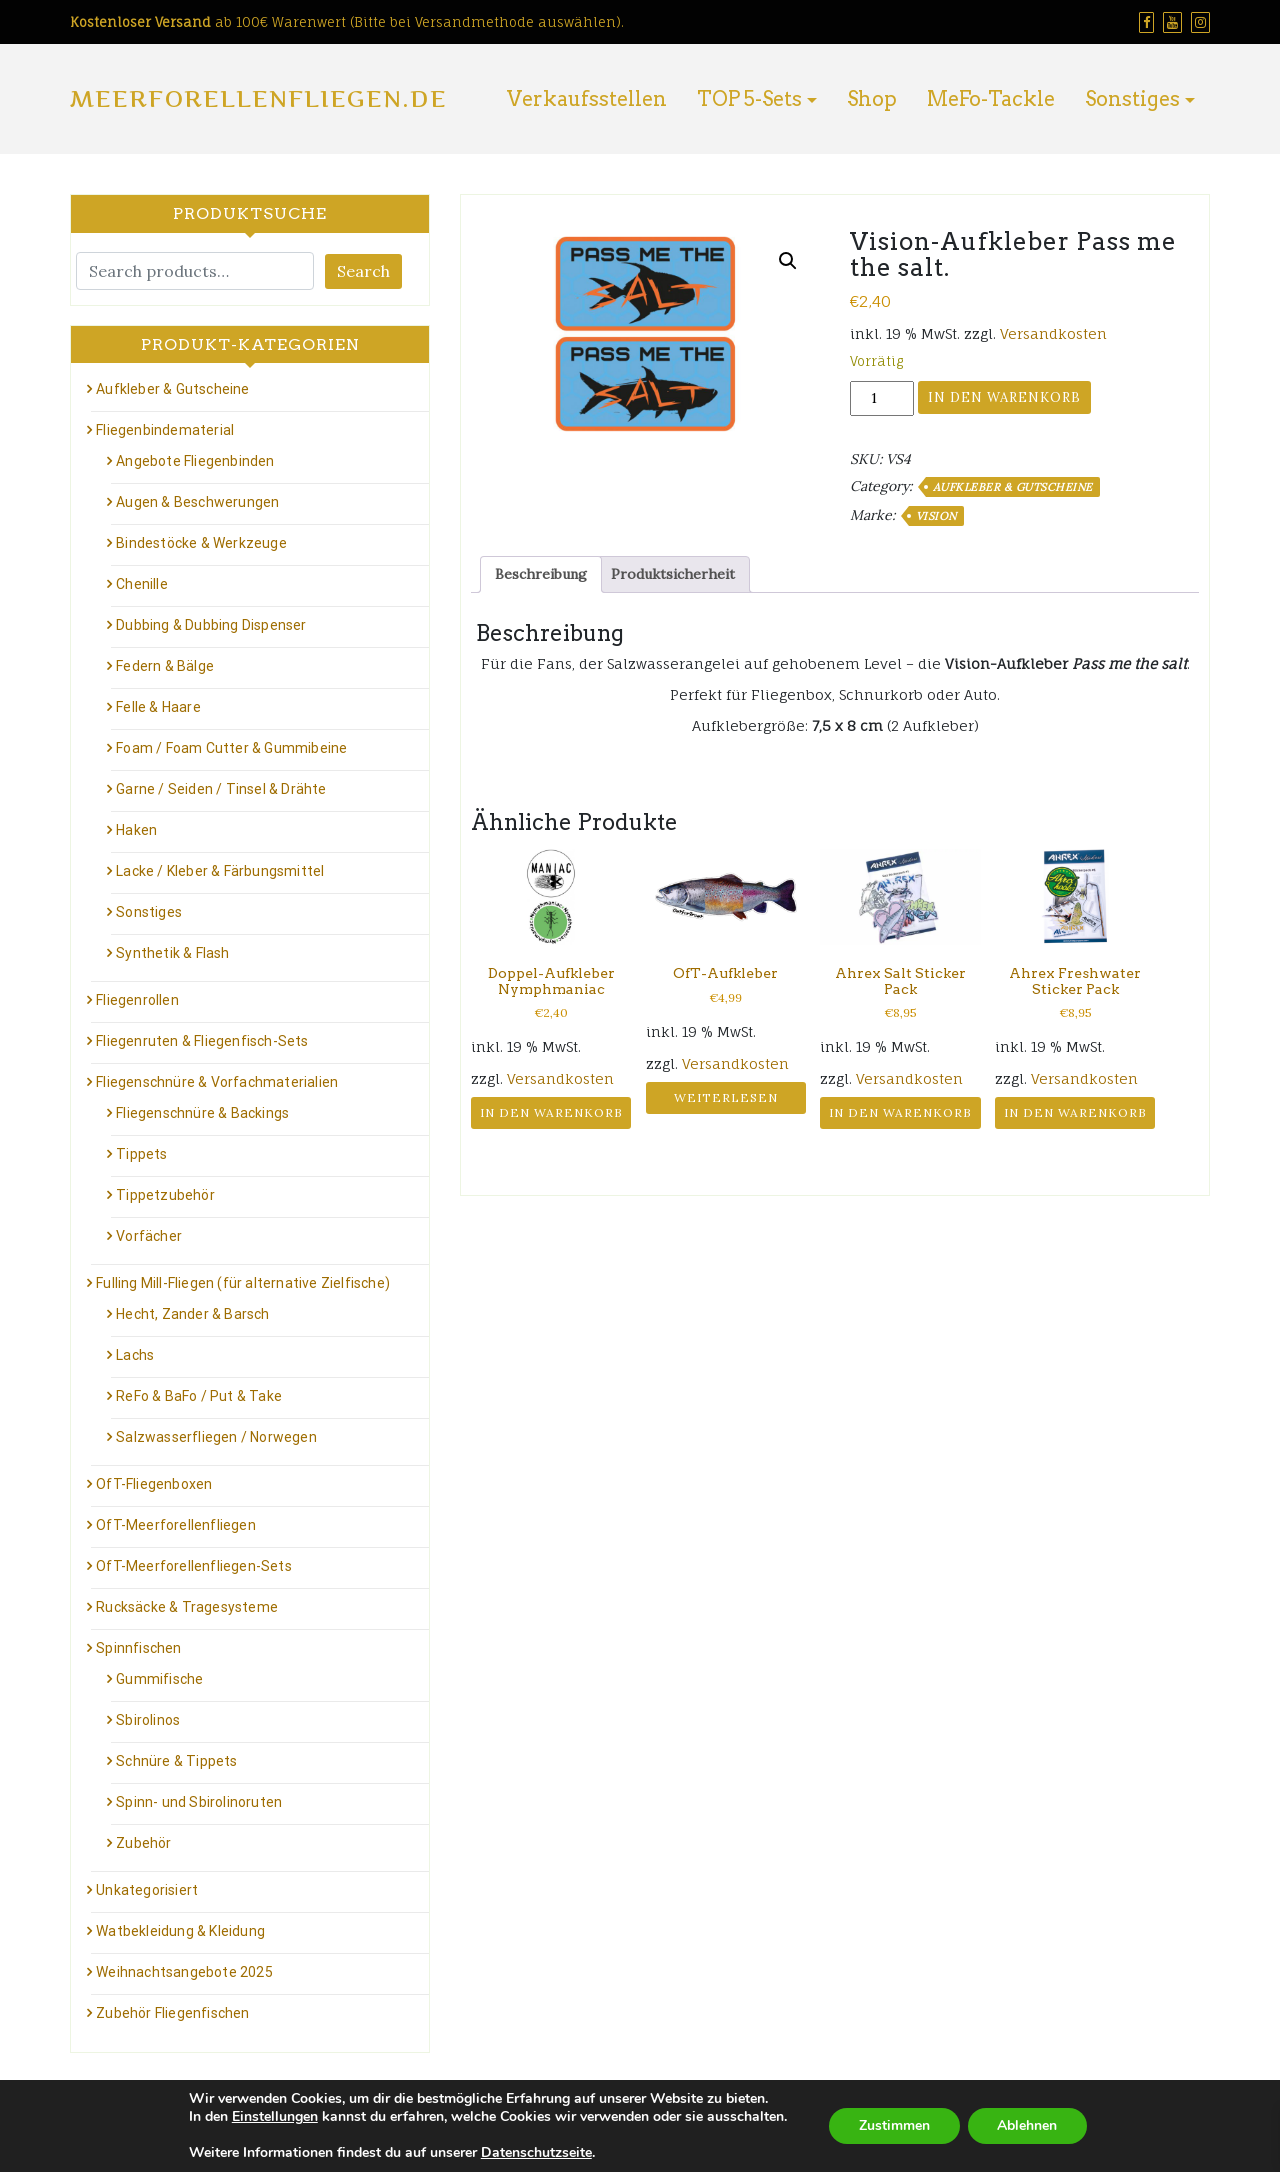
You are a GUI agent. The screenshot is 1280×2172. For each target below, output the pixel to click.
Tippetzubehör (165, 1195)
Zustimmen (894, 2125)
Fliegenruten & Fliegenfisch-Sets (202, 1041)
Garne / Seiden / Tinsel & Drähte (221, 789)
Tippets (141, 1154)
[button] (788, 261)
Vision (936, 516)
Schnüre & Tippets (176, 1761)
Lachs (135, 1355)
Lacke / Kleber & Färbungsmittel (220, 871)
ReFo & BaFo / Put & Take (199, 1396)
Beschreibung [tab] (541, 574)
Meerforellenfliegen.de (258, 98)
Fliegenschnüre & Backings (202, 1113)
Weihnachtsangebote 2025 (184, 1972)
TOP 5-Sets (749, 99)
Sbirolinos (148, 1720)
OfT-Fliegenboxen (154, 1484)
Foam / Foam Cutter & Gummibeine (231, 748)
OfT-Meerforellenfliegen (176, 1525)
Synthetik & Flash (172, 953)
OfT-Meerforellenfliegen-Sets (194, 1566)
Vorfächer (149, 1236)
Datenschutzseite (535, 2152)
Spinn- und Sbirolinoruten (199, 1802)
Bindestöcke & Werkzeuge (201, 543)
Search (363, 271)
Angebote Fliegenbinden (195, 461)
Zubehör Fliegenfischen (172, 2013)
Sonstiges (1132, 99)
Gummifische (159, 1679)
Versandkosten (1053, 333)
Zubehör (143, 1843)
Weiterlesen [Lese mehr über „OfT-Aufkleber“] (726, 1097)
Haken (136, 830)
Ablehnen (1028, 2125)
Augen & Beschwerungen (197, 502)
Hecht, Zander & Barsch (192, 1314)
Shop (872, 99)
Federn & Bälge (165, 666)
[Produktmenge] (882, 398)
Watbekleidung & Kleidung (180, 1931)
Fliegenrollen (137, 1000)
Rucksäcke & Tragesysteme (187, 1607)
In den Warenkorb (1004, 397)
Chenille (142, 584)
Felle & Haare (158, 707)
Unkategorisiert (147, 1890)
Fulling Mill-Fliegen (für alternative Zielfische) (243, 1283)
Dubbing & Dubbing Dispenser (211, 625)
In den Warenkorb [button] (551, 1112)
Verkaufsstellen (587, 99)
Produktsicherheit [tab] (673, 574)
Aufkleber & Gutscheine (1013, 487)
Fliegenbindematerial (165, 430)
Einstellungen (274, 2117)
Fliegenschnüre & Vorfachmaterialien (217, 1082)
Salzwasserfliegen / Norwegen (216, 1437)
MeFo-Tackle (991, 99)
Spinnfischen (138, 1648)
